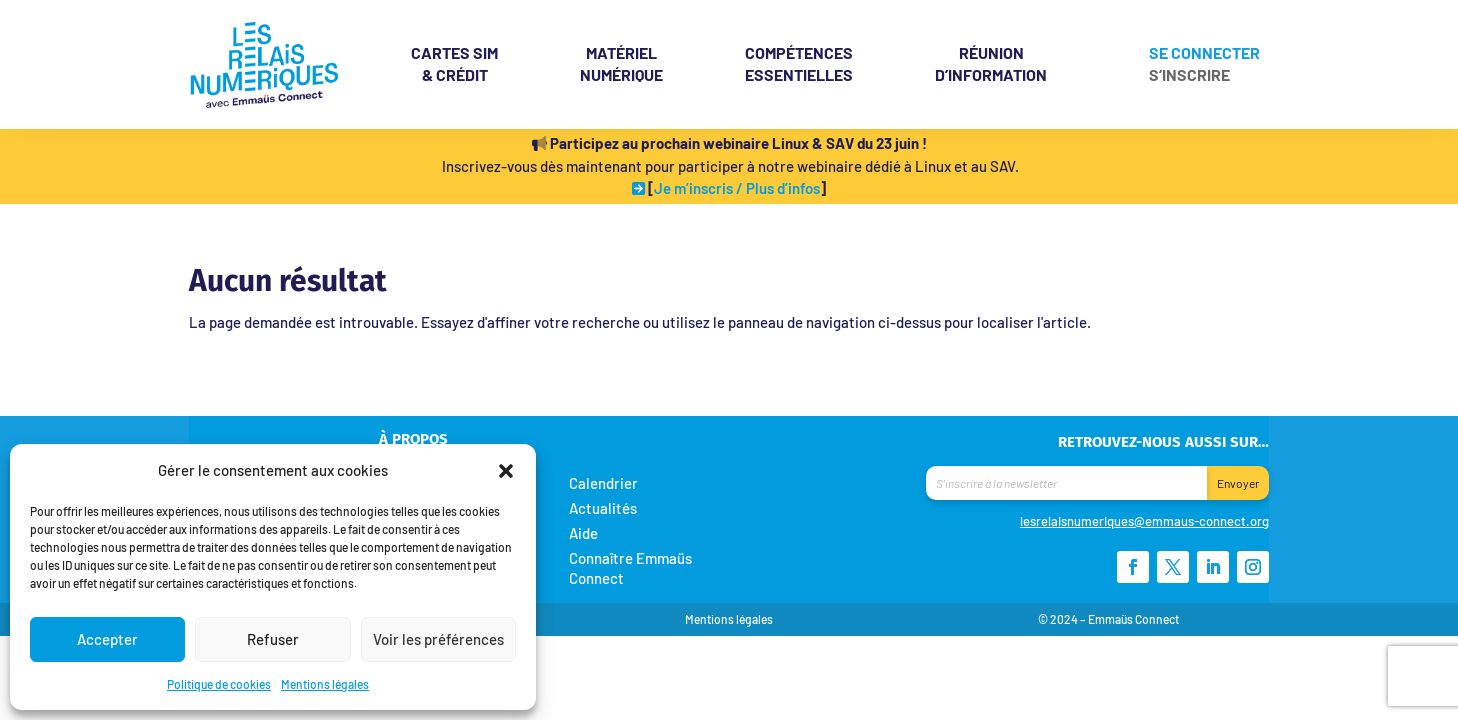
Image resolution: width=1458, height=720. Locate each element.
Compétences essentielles (799, 63)
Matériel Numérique (621, 63)
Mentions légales (325, 684)
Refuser (273, 639)
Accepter (107, 639)
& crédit (454, 63)
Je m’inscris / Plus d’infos (737, 188)
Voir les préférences (438, 639)
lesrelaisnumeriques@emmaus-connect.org (1144, 521)
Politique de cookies (219, 684)
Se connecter (1204, 54)
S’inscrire (1189, 75)
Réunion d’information (991, 63)
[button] (506, 470)
